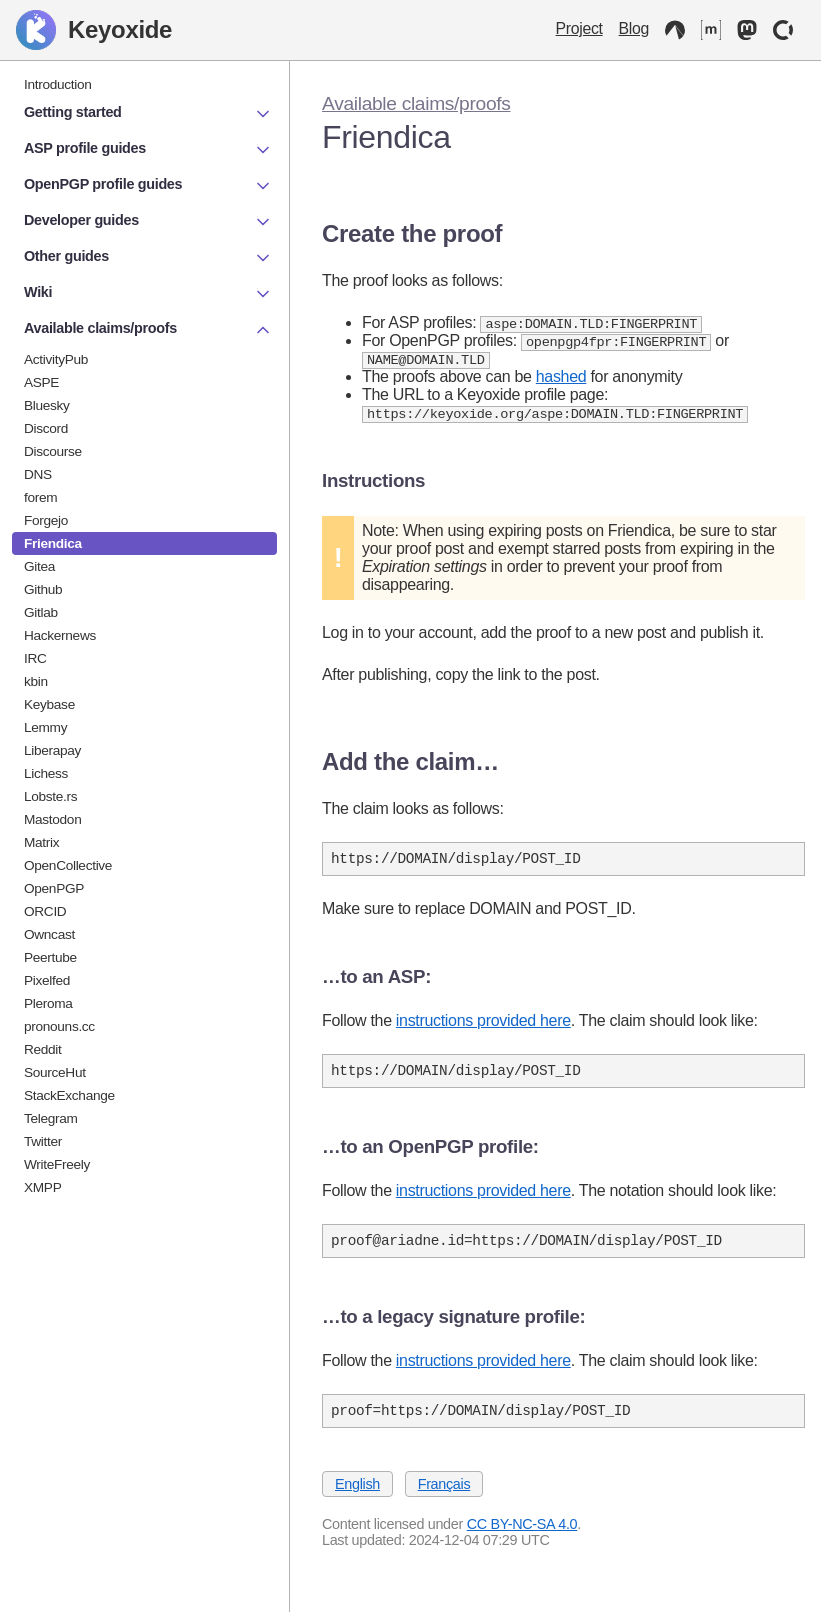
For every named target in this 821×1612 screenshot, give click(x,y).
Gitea (39, 566)
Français (444, 1500)
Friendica (53, 543)
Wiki (148, 294)
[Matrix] (711, 30)
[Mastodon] (747, 30)
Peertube (50, 957)
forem (40, 497)
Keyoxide (94, 30)
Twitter (43, 1141)
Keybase (49, 704)
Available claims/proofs (416, 103)
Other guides (148, 258)
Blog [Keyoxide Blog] (634, 28)
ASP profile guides (148, 150)
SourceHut (55, 1072)
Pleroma (48, 1003)
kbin (36, 681)
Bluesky (47, 405)
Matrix (41, 842)
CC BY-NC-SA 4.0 (522, 1540)
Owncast (49, 934)
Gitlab (41, 612)
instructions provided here (483, 1027)
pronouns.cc (59, 1026)
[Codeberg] (675, 30)
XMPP (42, 1187)
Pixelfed (47, 980)
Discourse (53, 451)
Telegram (51, 1118)
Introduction (58, 84)
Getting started (148, 114)
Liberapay (52, 750)
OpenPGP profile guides (148, 186)
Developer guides (148, 222)
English (357, 1500)
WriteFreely (57, 1164)
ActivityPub (56, 359)
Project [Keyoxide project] (579, 28)
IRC (35, 658)
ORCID (45, 911)
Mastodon (52, 819)
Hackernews (60, 635)
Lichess (46, 773)
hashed (561, 379)
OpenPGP (54, 888)
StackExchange (69, 1095)
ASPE (41, 382)
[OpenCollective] (783, 30)
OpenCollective (68, 865)
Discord (46, 428)
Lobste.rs (50, 796)
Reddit (43, 1049)
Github (43, 589)
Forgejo (46, 520)
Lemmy (45, 727)
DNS (38, 474)
